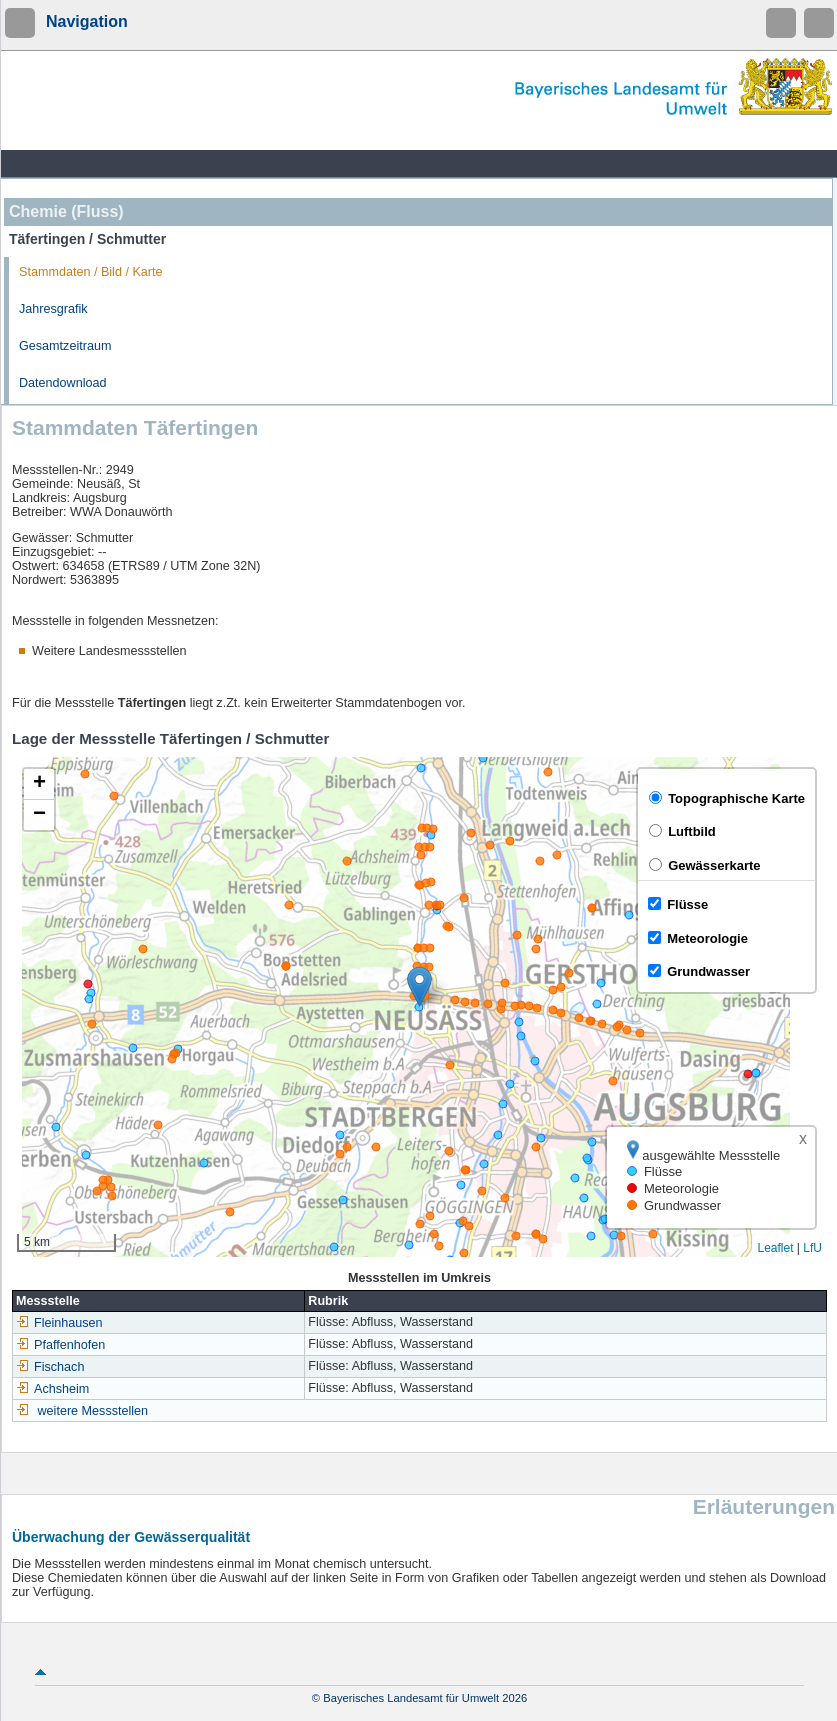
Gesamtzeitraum (65, 346)
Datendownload (63, 383)
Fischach (50, 1367)
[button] (419, 986)
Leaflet (775, 1248)
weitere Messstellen (93, 1411)
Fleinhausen (59, 1323)
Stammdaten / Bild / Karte (91, 272)
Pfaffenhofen (60, 1345)
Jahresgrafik (53, 309)
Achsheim (52, 1389)
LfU (812, 1248)
